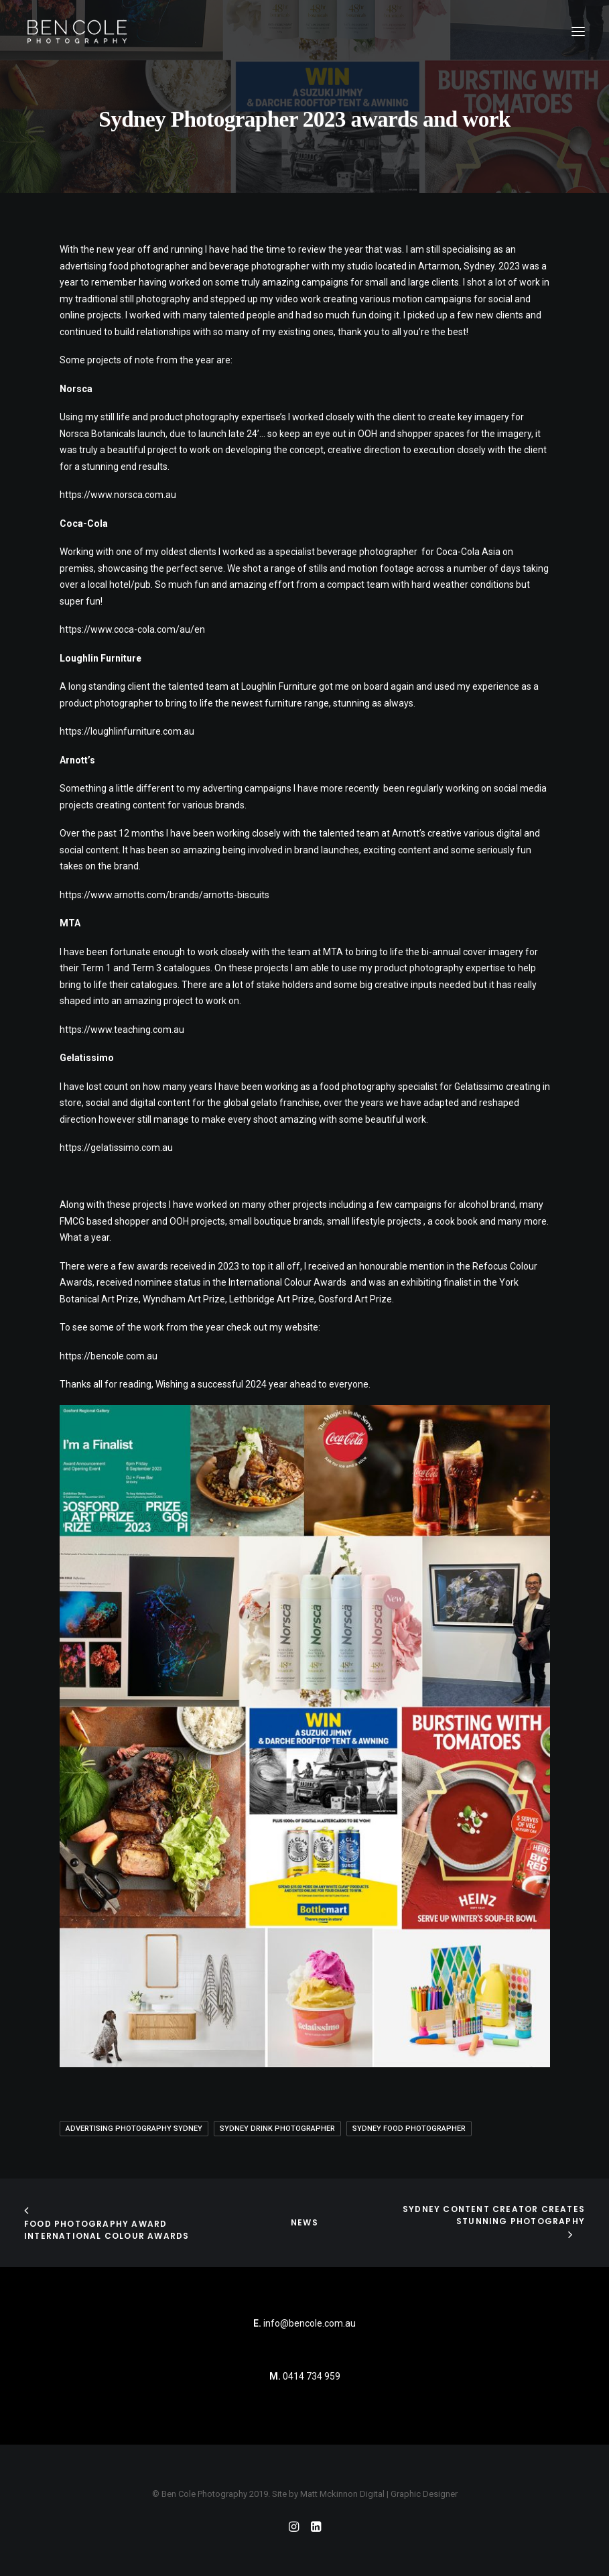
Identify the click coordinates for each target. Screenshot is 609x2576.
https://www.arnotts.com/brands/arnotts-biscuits (164, 895)
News (304, 2222)
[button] (578, 31)
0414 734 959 (311, 2376)
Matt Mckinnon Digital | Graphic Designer (379, 2494)
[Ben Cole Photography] (77, 31)
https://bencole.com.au (108, 1356)
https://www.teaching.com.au (122, 1029)
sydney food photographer (409, 2128)
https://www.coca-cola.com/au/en (132, 629)
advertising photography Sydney (134, 2128)
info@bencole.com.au (304, 2323)
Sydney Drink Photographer (277, 2128)
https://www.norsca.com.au (118, 494)
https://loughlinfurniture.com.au (127, 731)
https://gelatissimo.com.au (116, 1147)
